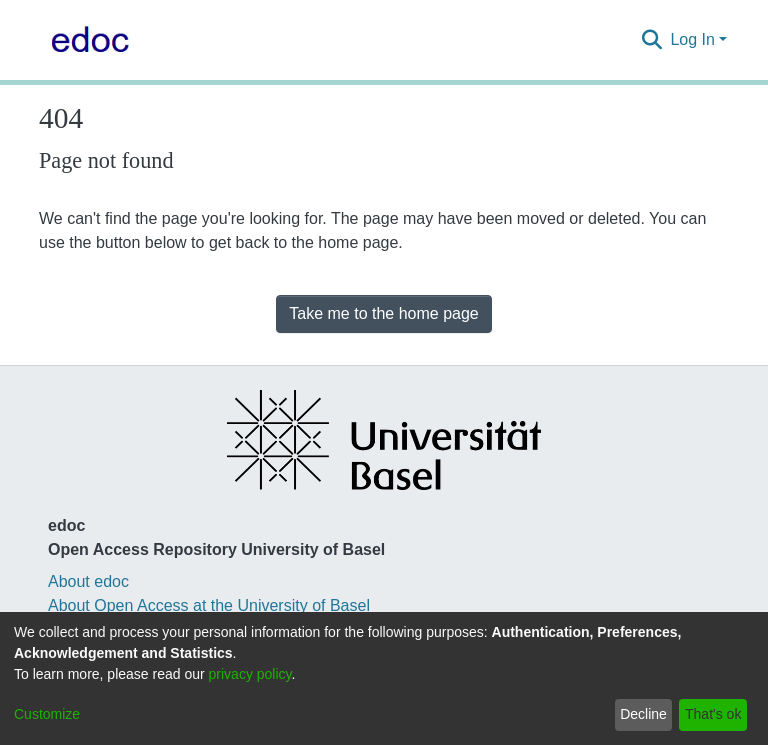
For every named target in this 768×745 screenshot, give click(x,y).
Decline (643, 714)
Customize (47, 714)
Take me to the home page (383, 313)
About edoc (88, 581)
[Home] (86, 40)
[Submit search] (651, 40)
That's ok (713, 714)
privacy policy (250, 674)
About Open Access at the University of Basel (209, 605)
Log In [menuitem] (692, 39)
